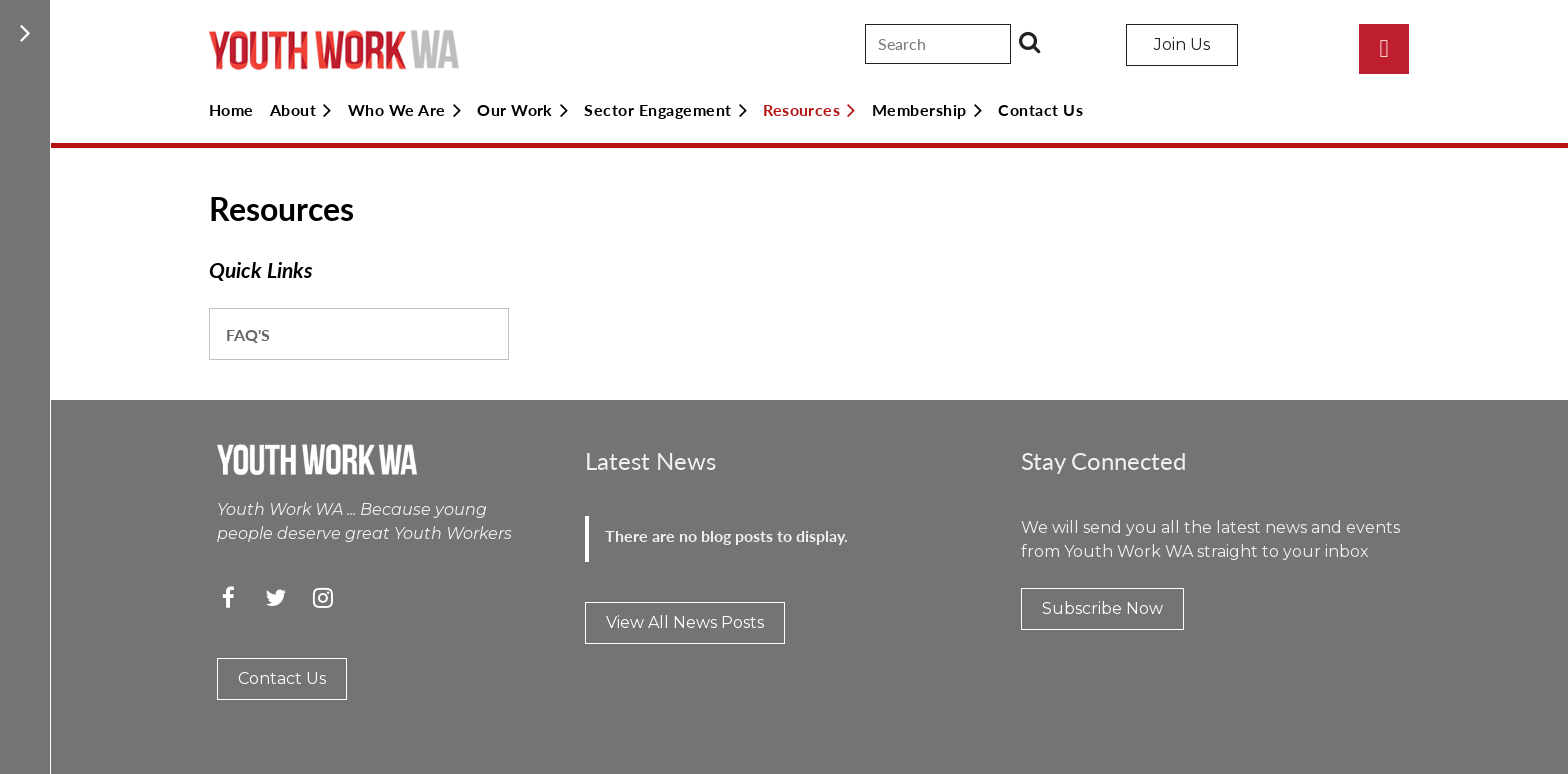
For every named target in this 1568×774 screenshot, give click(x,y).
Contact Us (282, 678)
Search (1030, 42)
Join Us (1182, 44)
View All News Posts (685, 622)
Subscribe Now (1102, 608)
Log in (1384, 49)
